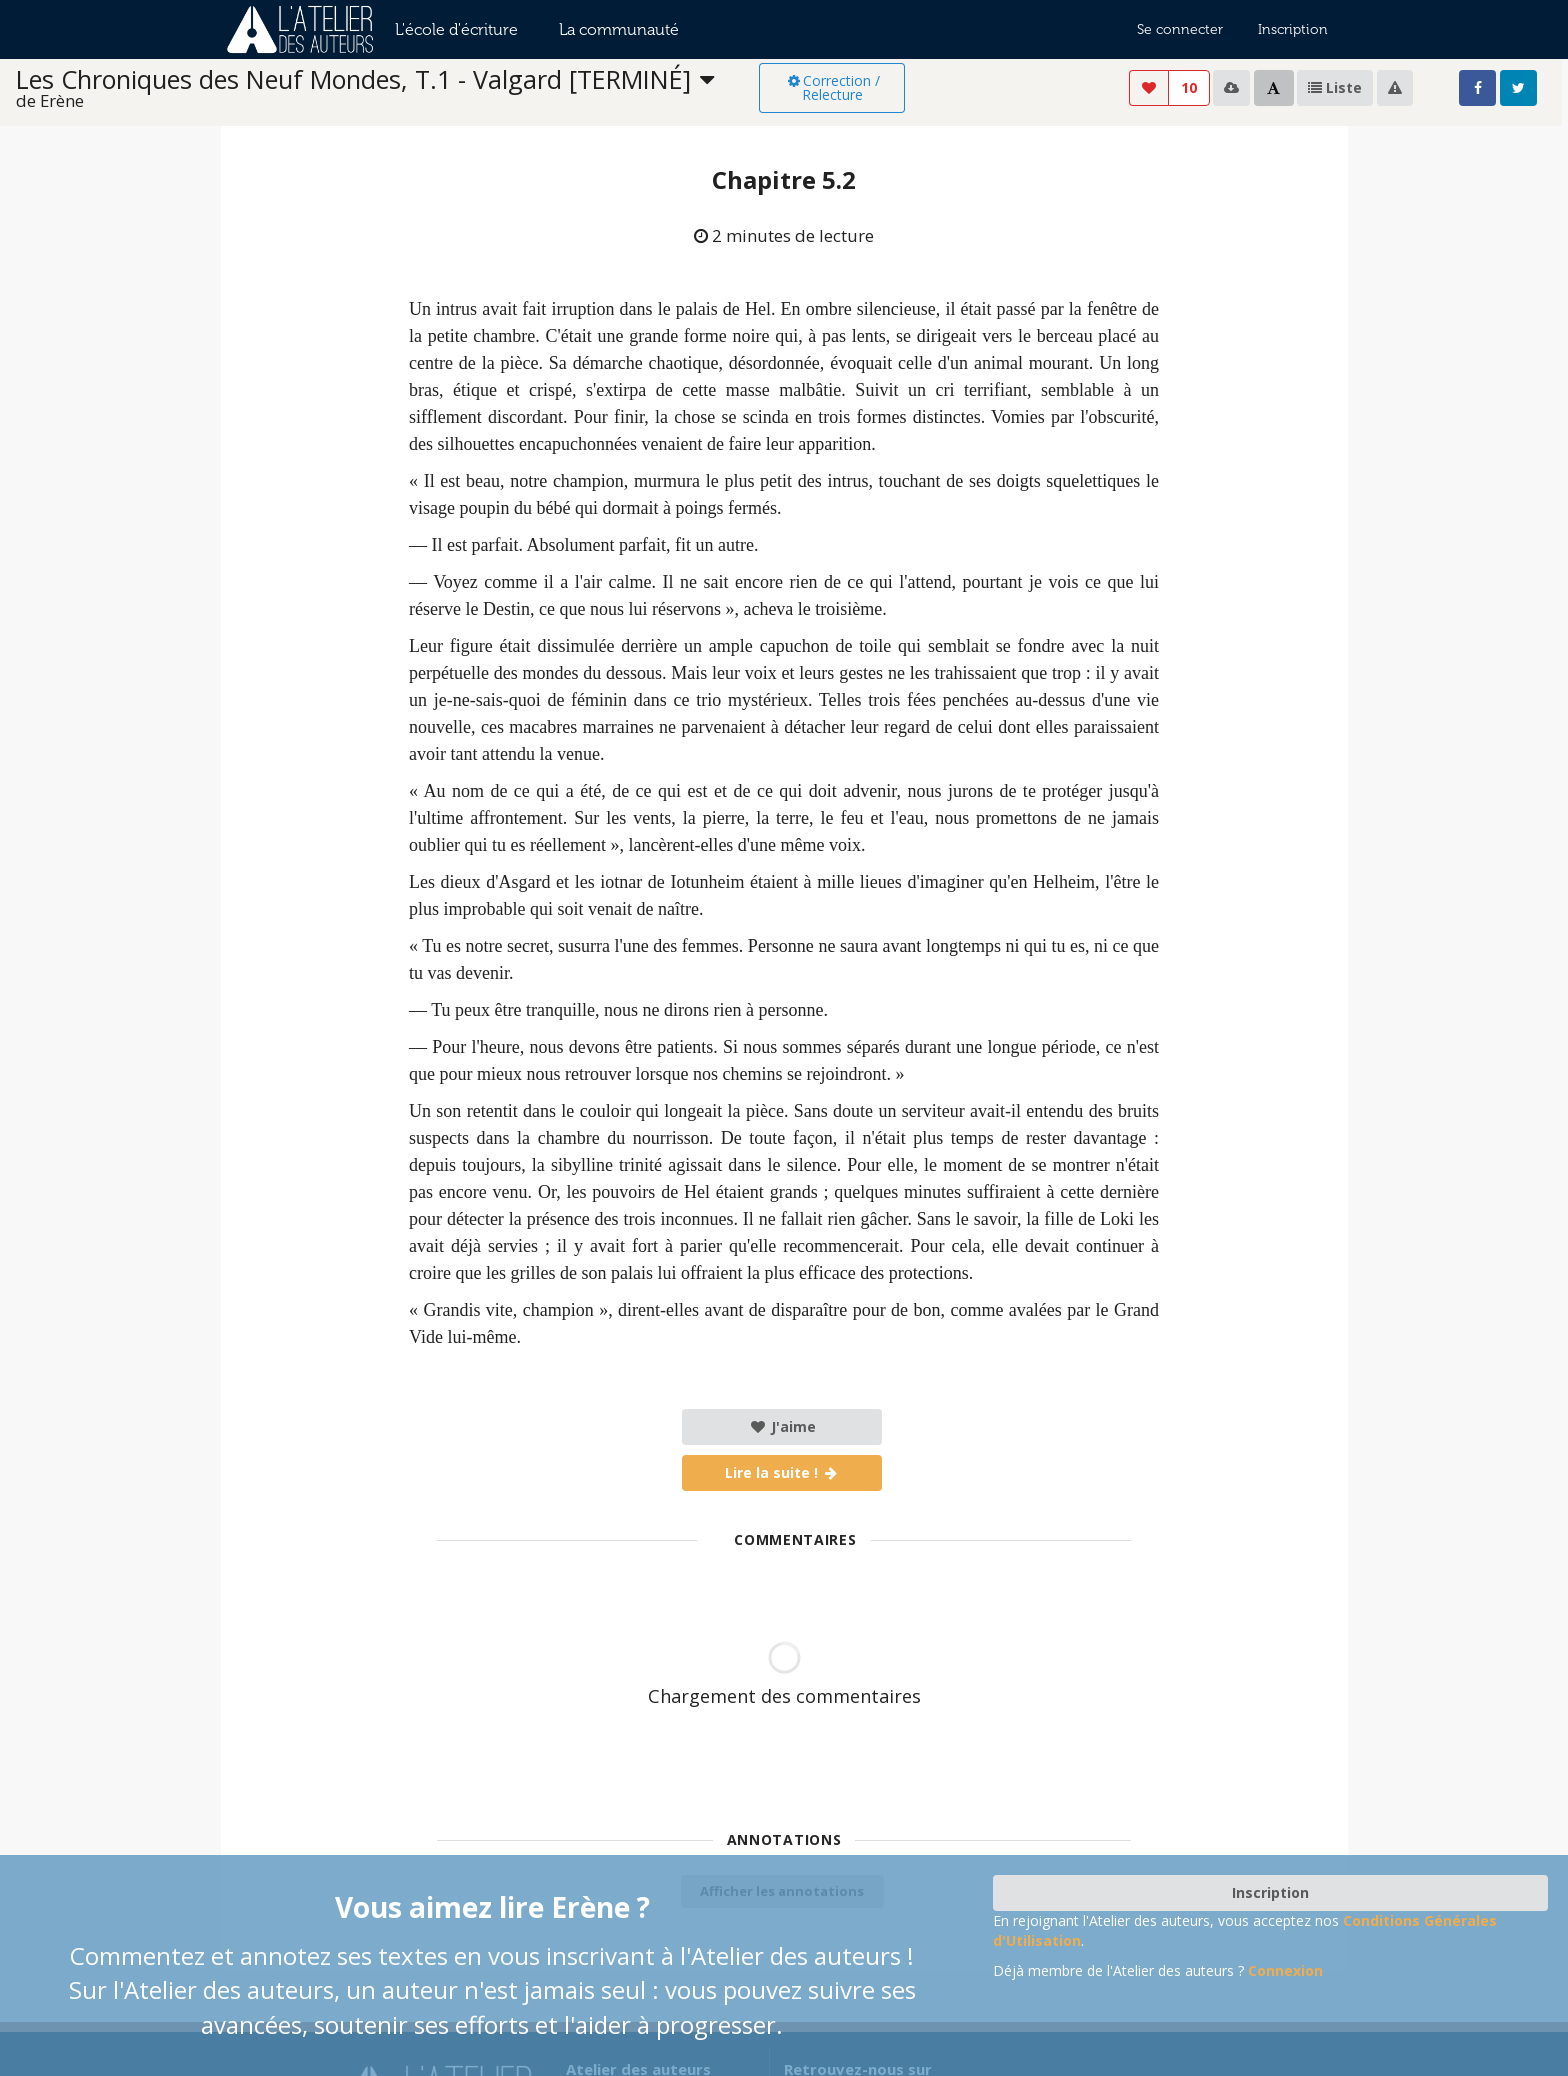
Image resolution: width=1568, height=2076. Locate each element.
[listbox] (387, 88)
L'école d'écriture (456, 29)
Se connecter (1180, 29)
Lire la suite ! (782, 1472)
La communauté (619, 29)
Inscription (1293, 29)
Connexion (1285, 1970)
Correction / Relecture (832, 87)
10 (1189, 87)
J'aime (782, 1426)
